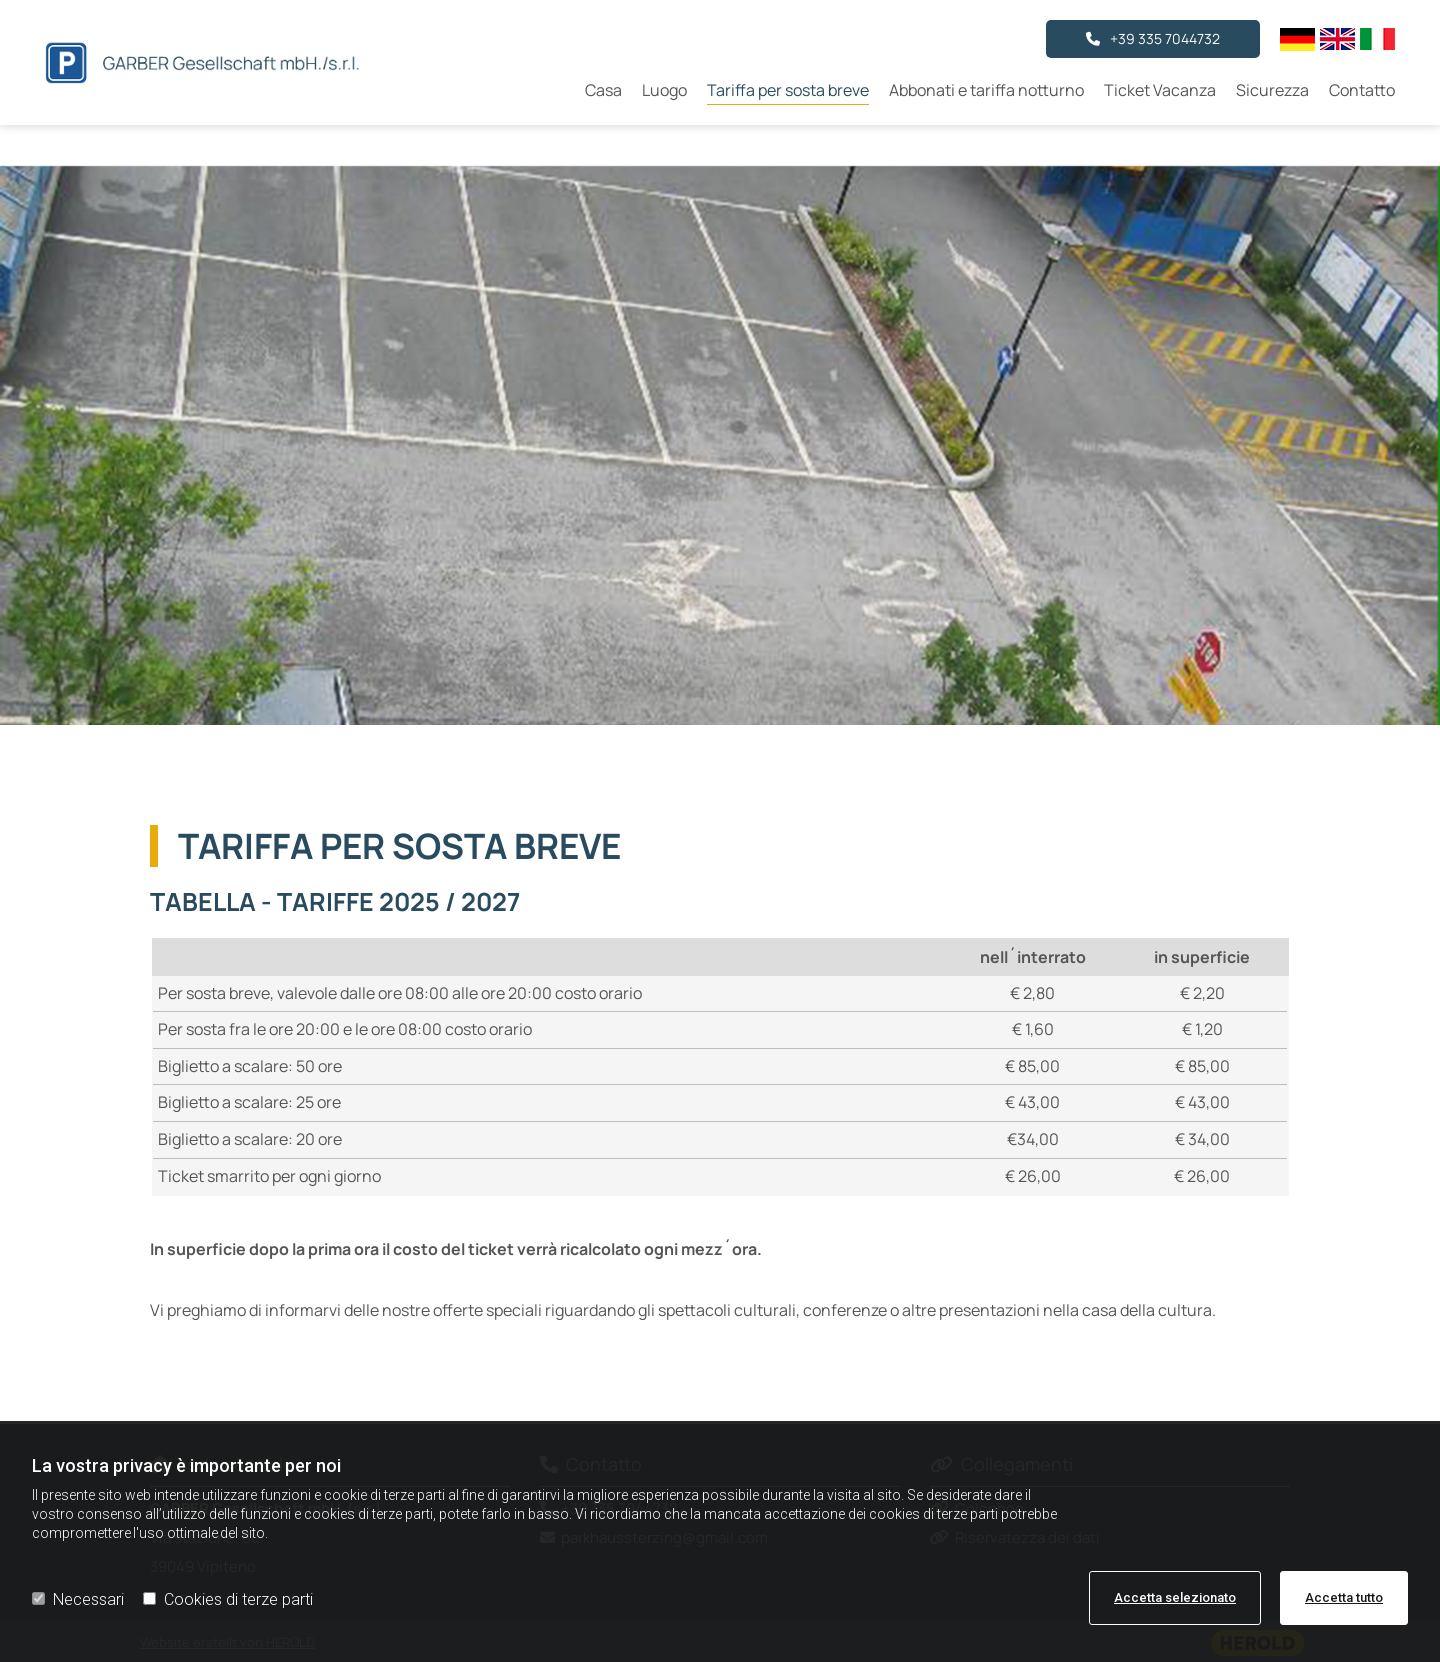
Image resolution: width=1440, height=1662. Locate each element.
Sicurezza (1272, 90)
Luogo (664, 90)
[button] (1153, 39)
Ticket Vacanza (1160, 90)
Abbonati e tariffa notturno (986, 90)
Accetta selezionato (1175, 1597)
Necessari (78, 1599)
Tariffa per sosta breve (788, 90)
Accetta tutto (1344, 1597)
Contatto (1362, 90)
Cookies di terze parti (228, 1599)
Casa (603, 90)
